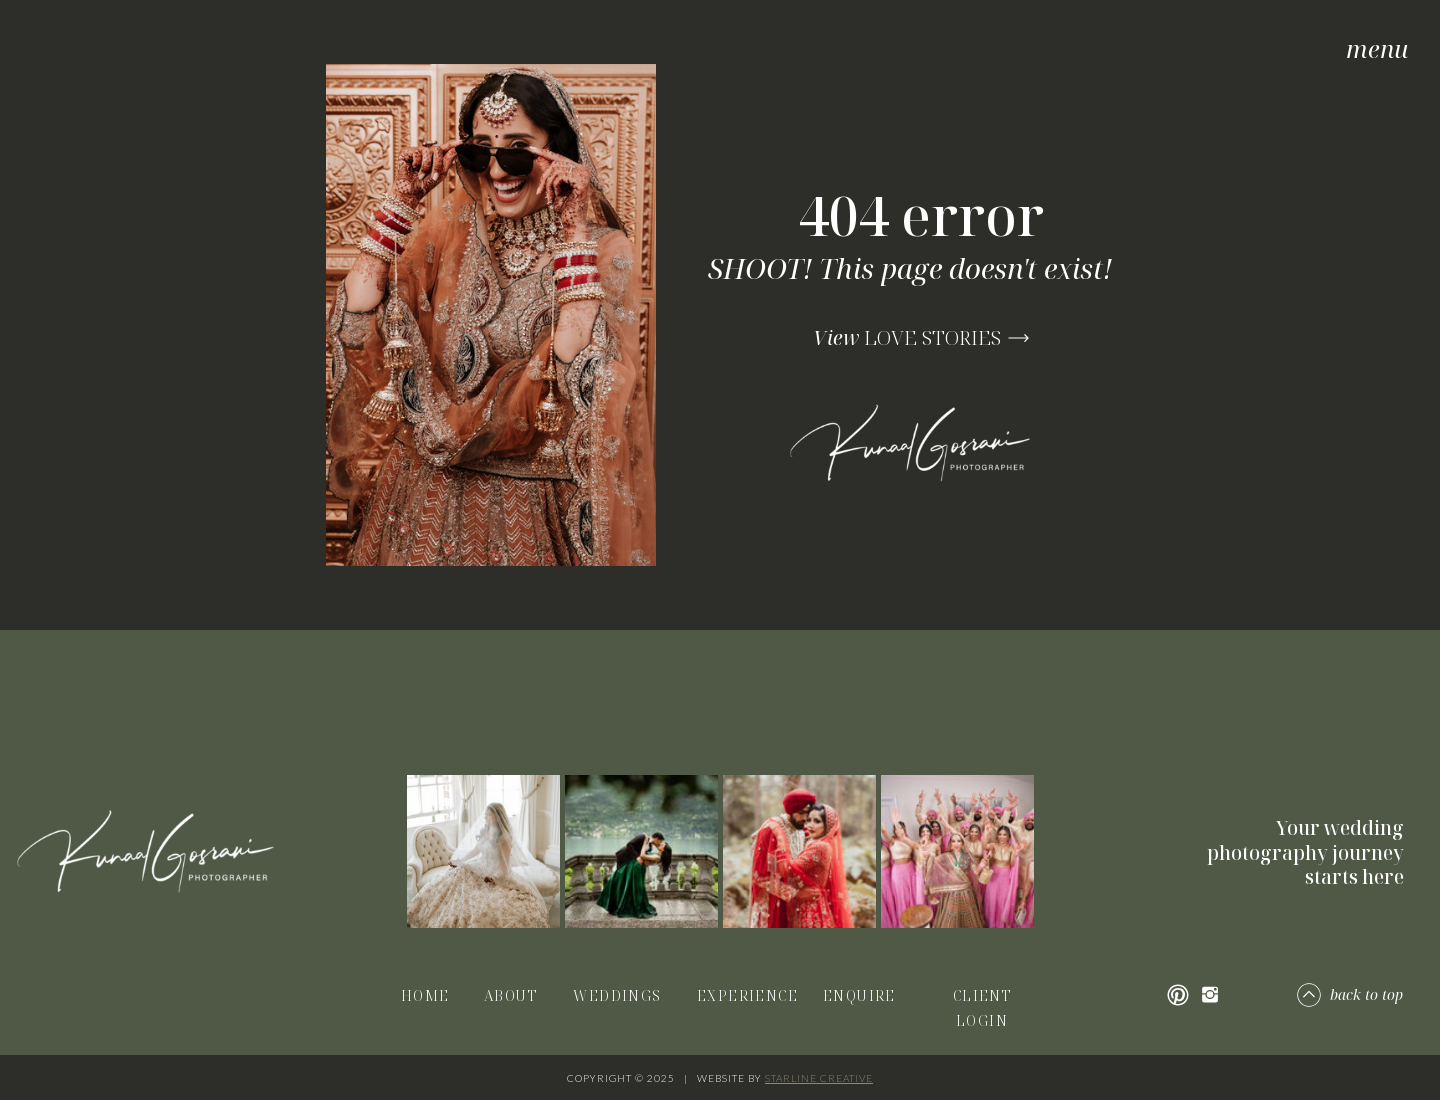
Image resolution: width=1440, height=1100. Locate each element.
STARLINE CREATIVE (819, 1078)
